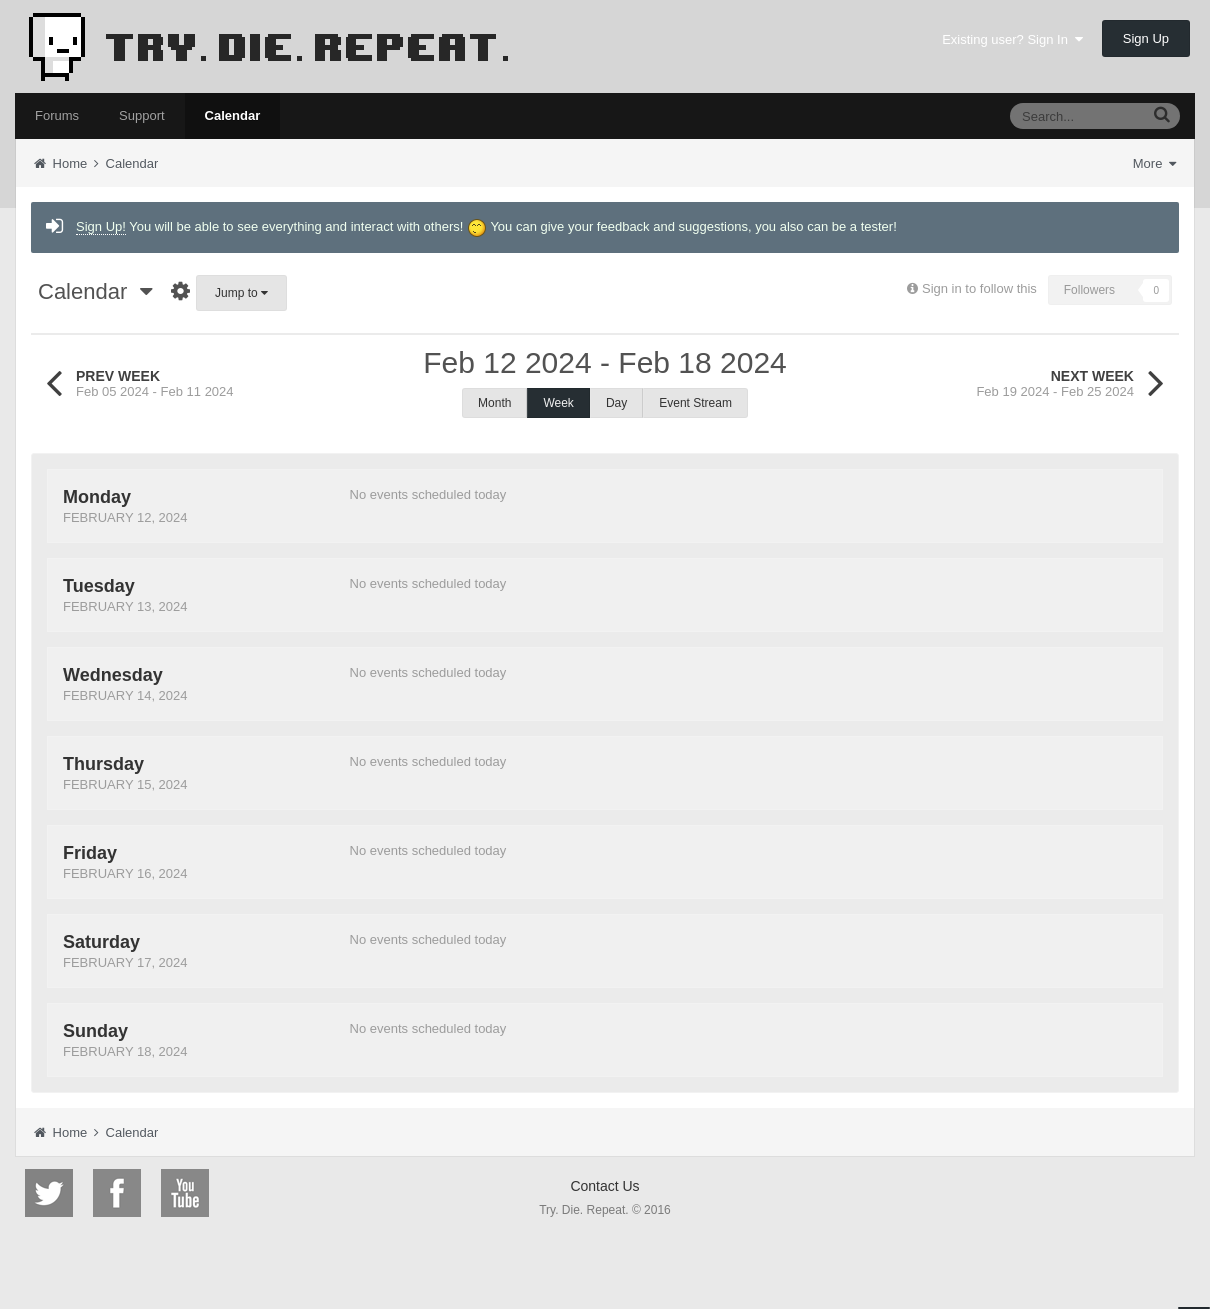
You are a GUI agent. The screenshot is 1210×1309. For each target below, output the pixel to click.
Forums (57, 115)
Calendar (233, 115)
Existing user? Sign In (1012, 39)
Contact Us (604, 1186)
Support (142, 115)
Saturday (101, 942)
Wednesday (113, 675)
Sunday (95, 1031)
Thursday (103, 764)
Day (616, 403)
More (1154, 163)
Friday (90, 853)
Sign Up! (101, 226)
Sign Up (1146, 38)
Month (494, 403)
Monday (97, 497)
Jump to (241, 293)
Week (558, 403)
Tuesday (99, 586)
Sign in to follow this (979, 288)
